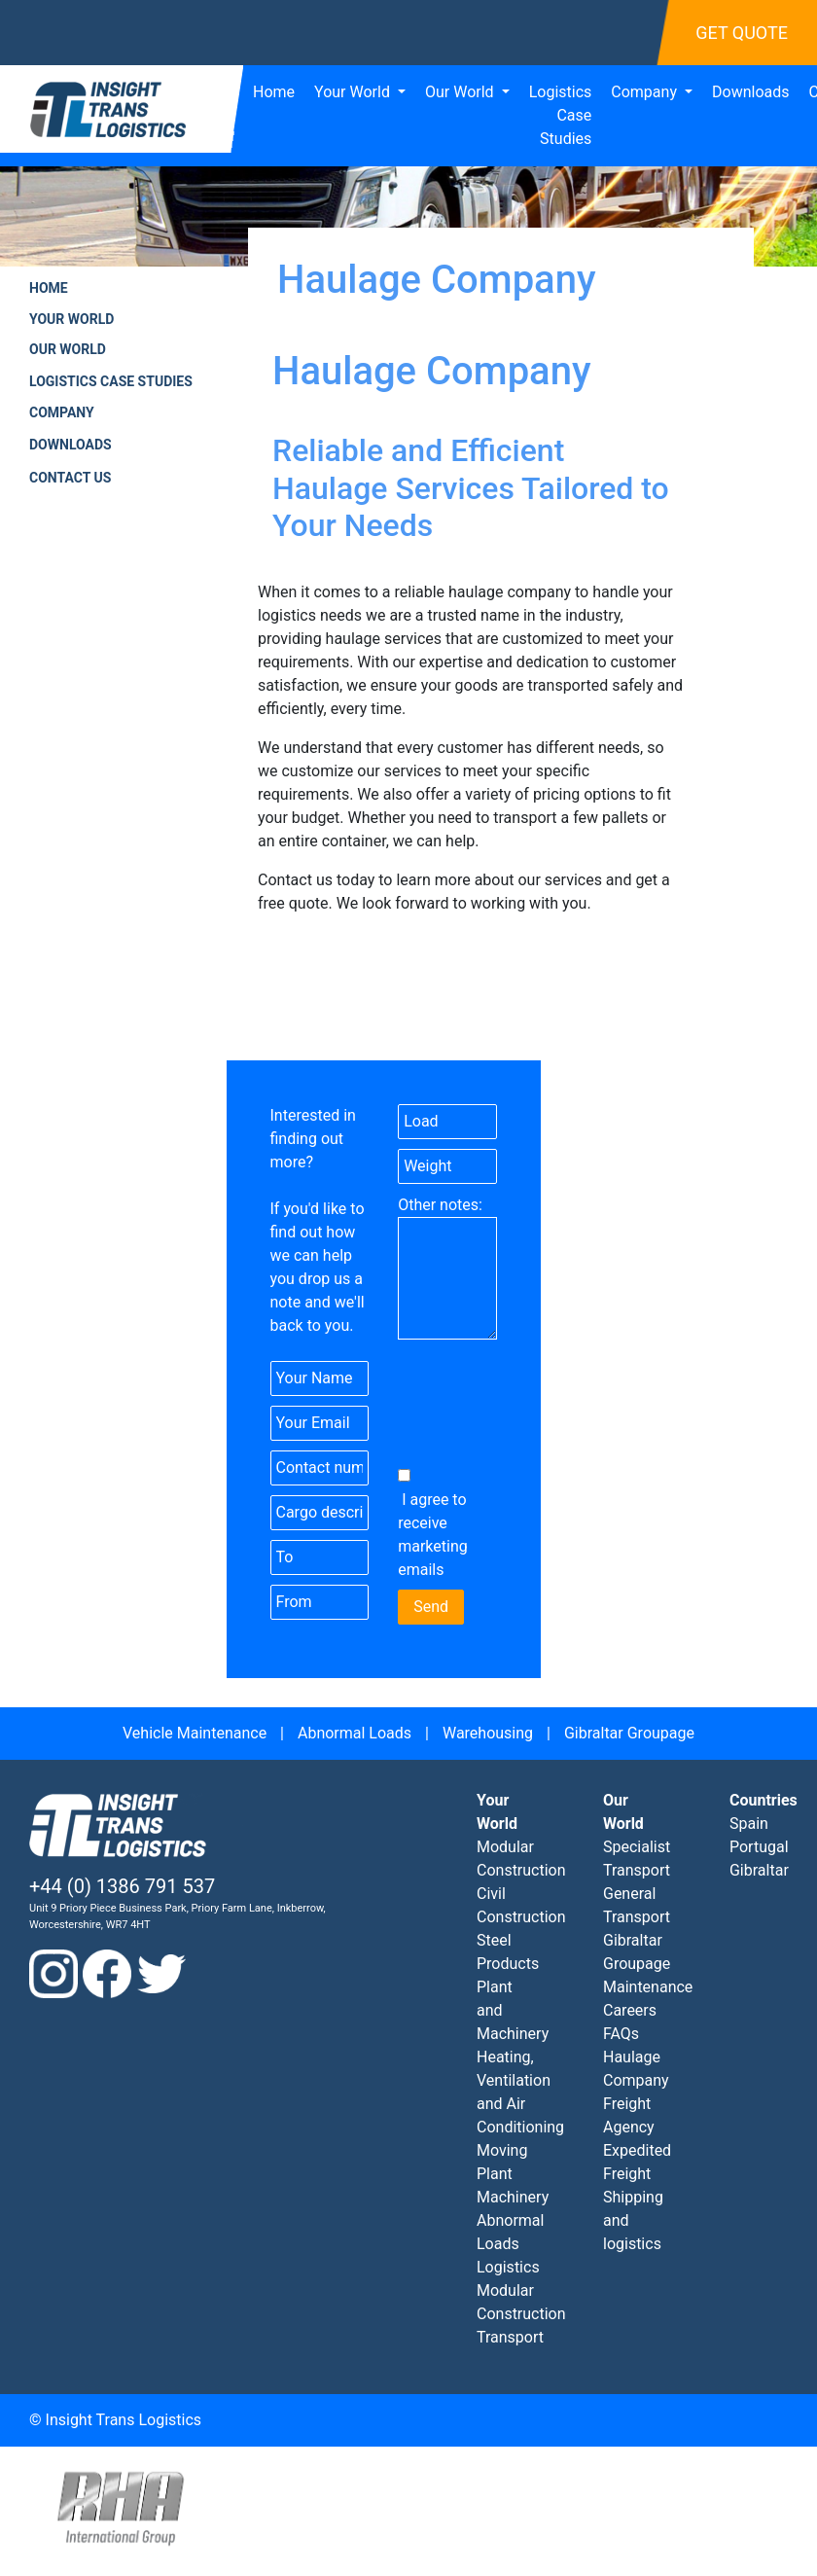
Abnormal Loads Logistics (510, 2243)
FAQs (621, 2033)
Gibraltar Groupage (629, 1733)
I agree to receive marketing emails (433, 1534)
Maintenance (648, 1987)
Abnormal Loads (354, 1733)
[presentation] (511, 1418)
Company (646, 92)
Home (274, 92)
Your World (354, 92)
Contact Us (70, 477)
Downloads (750, 92)
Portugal (759, 1847)
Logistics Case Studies (560, 115)
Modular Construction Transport (521, 2313)
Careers (630, 2010)
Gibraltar (759, 1870)
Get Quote (741, 32)
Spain (748, 1823)
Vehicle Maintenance (194, 1733)
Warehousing (488, 1733)
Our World (461, 92)
